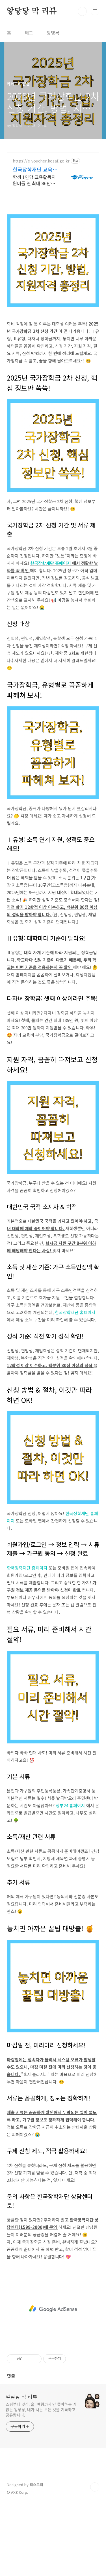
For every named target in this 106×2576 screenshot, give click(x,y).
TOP (94, 2486)
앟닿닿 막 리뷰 (32, 11)
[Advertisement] (53, 2308)
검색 (82, 11)
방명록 (53, 32)
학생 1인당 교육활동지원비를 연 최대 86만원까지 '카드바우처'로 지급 (36, 180)
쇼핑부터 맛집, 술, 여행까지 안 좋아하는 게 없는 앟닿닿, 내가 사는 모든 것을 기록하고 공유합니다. (41, 2409)
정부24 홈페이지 (71, 1805)
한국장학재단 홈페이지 (51, 563)
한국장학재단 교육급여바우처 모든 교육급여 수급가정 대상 (36, 169)
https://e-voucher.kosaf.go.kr (41, 161)
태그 (29, 32)
